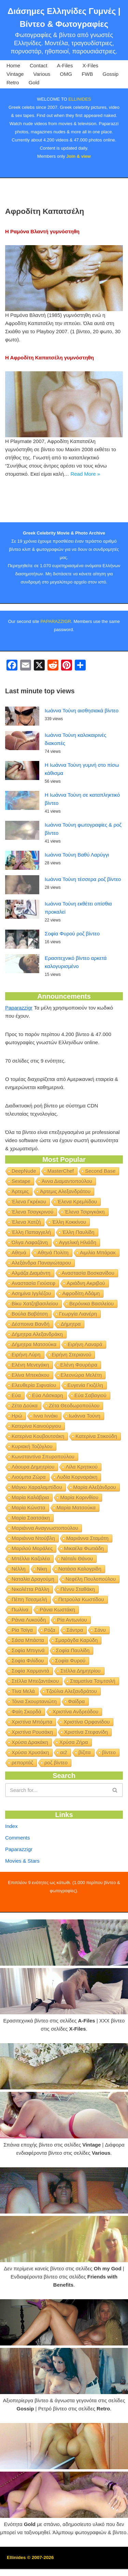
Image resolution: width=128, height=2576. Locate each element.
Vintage (15, 74)
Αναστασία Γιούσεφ (33, 1312)
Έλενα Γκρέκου (29, 1231)
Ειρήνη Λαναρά (85, 1373)
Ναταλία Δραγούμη (33, 1608)
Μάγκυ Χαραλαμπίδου (37, 1516)
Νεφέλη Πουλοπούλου (91, 1608)
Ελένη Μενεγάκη (30, 1394)
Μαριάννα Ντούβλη (33, 1567)
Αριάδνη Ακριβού (86, 1312)
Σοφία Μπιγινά (28, 1679)
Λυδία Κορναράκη (77, 1506)
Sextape (21, 1210)
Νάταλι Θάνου (77, 1588)
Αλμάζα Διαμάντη (31, 1302)
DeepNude (24, 1200)
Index (11, 1855)
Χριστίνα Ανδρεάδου (75, 1741)
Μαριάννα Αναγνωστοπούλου (45, 1557)
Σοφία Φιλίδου (28, 1690)
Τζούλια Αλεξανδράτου (71, 1720)
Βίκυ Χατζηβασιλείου (35, 1333)
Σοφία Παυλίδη (73, 1679)
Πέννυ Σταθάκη (77, 1618)
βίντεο (109, 1781)
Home (13, 65)
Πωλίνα (20, 1639)
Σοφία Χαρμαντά (30, 1700)
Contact (38, 65)
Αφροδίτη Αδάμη (81, 1322)
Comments (17, 1867)
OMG (66, 74)
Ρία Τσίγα (22, 1659)
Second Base (100, 1200)
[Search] (56, 1819)
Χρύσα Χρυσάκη (30, 1781)
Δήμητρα (71, 1353)
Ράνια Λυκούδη (29, 1649)
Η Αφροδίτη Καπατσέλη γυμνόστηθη (49, 357)
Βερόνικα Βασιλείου (91, 1333)
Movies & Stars (22, 1890)
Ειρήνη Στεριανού (71, 1384)
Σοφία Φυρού (70, 1690)
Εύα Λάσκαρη (47, 1424)
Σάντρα (75, 1659)
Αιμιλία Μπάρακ (98, 1282)
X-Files (90, 65)
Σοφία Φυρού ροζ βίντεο (72, 963)
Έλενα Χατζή (26, 1251)
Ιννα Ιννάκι (45, 1445)
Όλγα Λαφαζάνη (30, 1271)
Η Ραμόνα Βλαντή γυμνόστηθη (42, 231)
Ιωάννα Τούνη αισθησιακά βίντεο (81, 740)
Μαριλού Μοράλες (32, 1577)
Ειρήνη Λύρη (26, 1384)
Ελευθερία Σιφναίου (34, 1414)
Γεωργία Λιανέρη (78, 1343)
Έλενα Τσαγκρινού (32, 1241)
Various (42, 74)
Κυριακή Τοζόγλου (32, 1475)
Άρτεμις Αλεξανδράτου (65, 1220)
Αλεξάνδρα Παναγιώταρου (41, 1292)
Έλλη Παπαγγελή (31, 1261)
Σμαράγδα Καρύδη (76, 1669)
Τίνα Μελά (23, 1720)
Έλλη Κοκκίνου (69, 1251)
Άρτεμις (20, 1220)
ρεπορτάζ (22, 1792)
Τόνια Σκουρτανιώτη (34, 1730)
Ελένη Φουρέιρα (78, 1394)
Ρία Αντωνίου (72, 1649)
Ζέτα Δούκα (25, 1435)
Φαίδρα (76, 1730)
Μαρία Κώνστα (28, 1537)
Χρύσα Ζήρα (73, 1771)
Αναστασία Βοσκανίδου (88, 1302)
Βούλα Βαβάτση (30, 1343)
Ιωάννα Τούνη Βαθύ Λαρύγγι (77, 884)
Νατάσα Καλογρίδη (79, 1598)
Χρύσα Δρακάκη (30, 1771)
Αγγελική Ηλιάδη (77, 1271)
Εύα (16, 1424)
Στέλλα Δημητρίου (80, 1700)
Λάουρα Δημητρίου (33, 1496)
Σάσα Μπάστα (28, 1669)
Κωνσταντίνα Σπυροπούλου (43, 1486)
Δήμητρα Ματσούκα (34, 1373)
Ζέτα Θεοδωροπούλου (74, 1435)
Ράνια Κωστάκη (57, 1639)
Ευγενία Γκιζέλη (85, 1414)
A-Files (65, 65)
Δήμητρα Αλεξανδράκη (37, 1363)
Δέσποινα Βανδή (30, 1353)
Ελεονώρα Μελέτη (81, 1404)
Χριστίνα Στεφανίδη (86, 1761)
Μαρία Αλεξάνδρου (94, 1516)
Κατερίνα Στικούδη (96, 1465)
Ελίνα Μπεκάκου (30, 1404)
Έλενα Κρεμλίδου (77, 1231)
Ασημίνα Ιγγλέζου (31, 1322)
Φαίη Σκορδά (26, 1741)
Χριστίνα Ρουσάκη (32, 1761)
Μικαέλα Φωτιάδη (84, 1577)
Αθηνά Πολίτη (53, 1282)
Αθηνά (19, 1282)
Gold (34, 82)
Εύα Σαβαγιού (90, 1424)
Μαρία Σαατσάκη (31, 1547)
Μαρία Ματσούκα (76, 1537)
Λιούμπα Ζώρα (29, 1506)
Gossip (111, 74)
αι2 (63, 1781)
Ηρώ (17, 1445)
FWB (87, 74)
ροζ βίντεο (56, 1792)
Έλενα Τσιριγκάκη (84, 1241)
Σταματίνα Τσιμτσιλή (92, 1710)
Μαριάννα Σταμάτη (87, 1567)
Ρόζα (49, 1659)
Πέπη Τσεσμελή (29, 1628)
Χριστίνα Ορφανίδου (86, 1751)
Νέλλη (19, 1598)
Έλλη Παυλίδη (78, 1261)
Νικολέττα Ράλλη (30, 1618)
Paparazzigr (18, 1037)
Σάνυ (100, 1659)
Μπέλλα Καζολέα (31, 1588)
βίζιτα (85, 1781)
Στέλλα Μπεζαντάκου (35, 1710)
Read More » (85, 474)
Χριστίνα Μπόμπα (32, 1751)
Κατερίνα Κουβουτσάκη (38, 1465)
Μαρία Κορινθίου (79, 1526)
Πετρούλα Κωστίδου (81, 1628)
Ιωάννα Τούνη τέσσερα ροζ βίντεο (83, 908)
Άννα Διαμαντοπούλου (67, 1210)
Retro (12, 82)
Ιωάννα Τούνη (84, 1445)
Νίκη (42, 1598)
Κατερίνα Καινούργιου (36, 1455)
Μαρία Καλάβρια (30, 1526)
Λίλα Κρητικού (81, 1496)
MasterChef (60, 1200)
